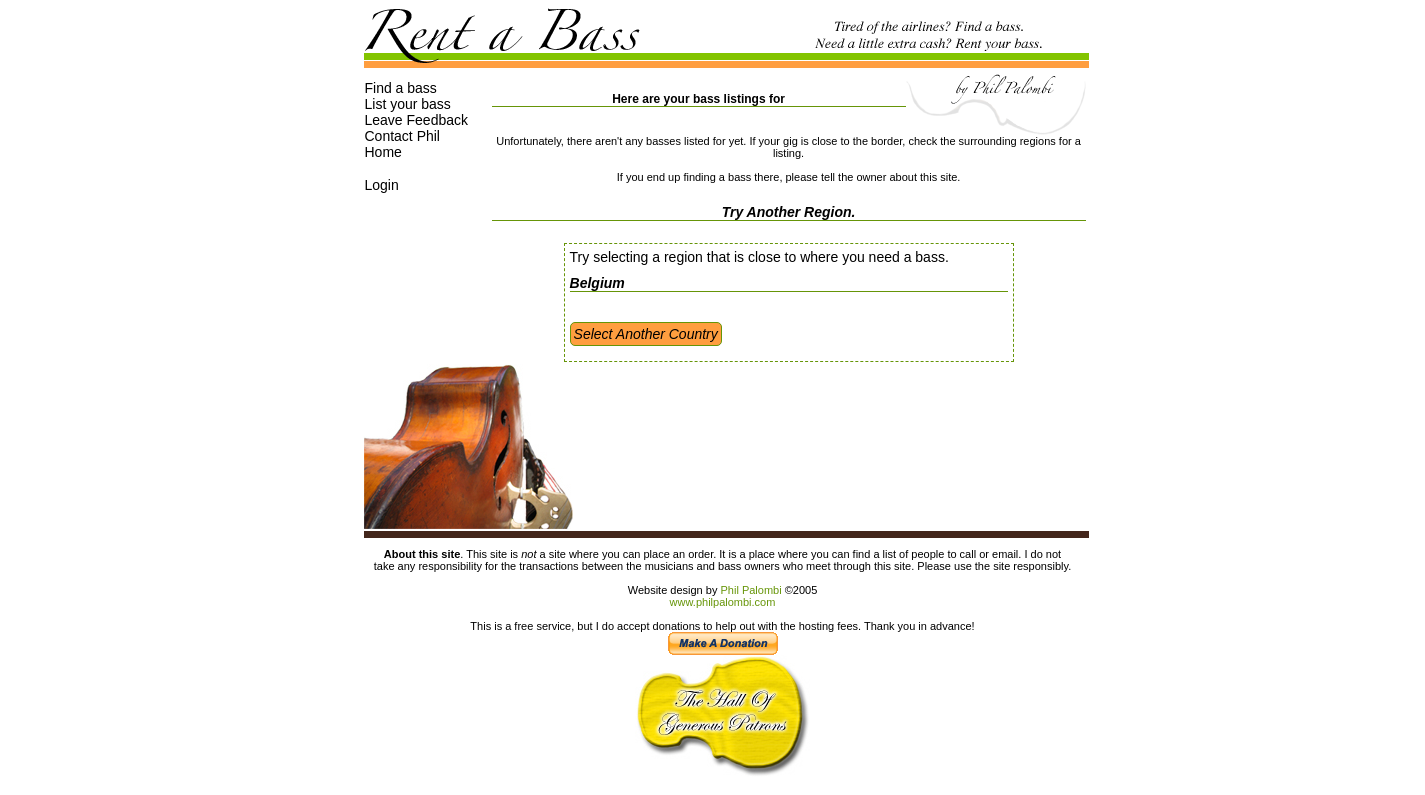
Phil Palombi (750, 590)
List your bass (408, 104)
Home (383, 152)
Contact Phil (402, 136)
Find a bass (401, 88)
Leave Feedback (417, 120)
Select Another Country (646, 334)
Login (382, 185)
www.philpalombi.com (723, 602)
